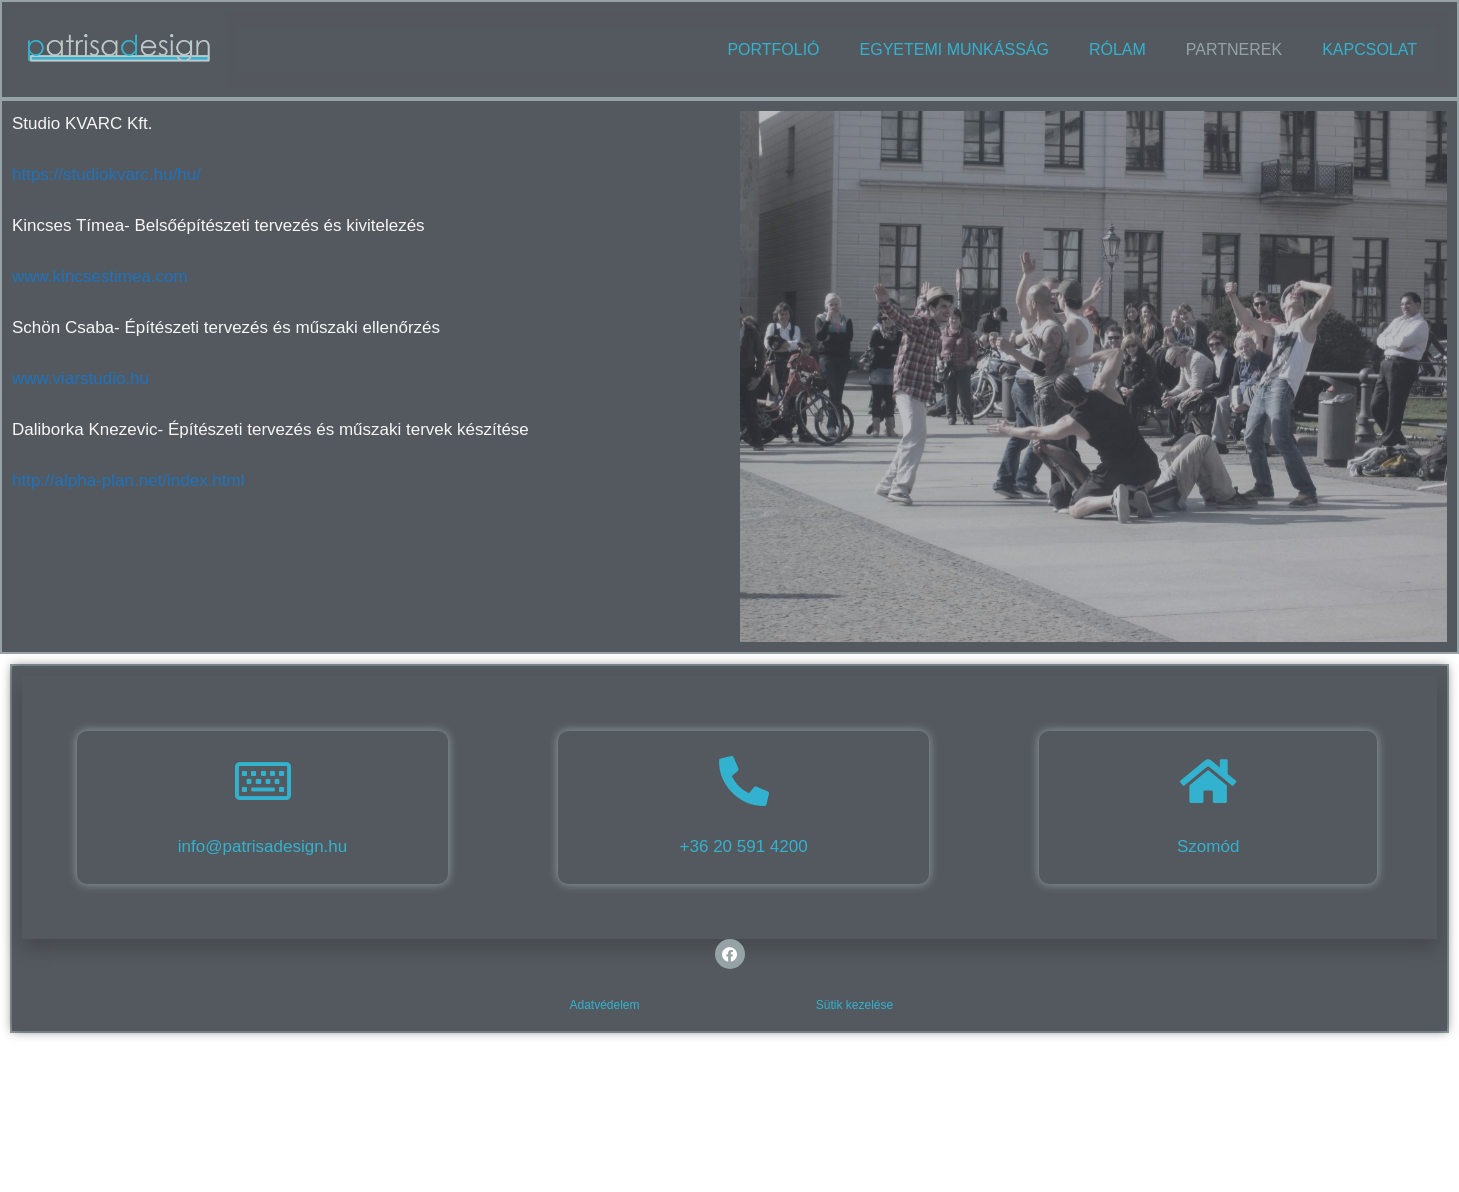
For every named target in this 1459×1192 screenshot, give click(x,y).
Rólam (1117, 49)
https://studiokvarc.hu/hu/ (106, 174)
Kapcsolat (1369, 49)
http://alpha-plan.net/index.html (128, 480)
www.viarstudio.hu (80, 378)
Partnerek (1234, 49)
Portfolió (773, 49)
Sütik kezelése (854, 1005)
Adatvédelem (604, 1005)
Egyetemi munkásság (954, 49)
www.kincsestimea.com (100, 276)
